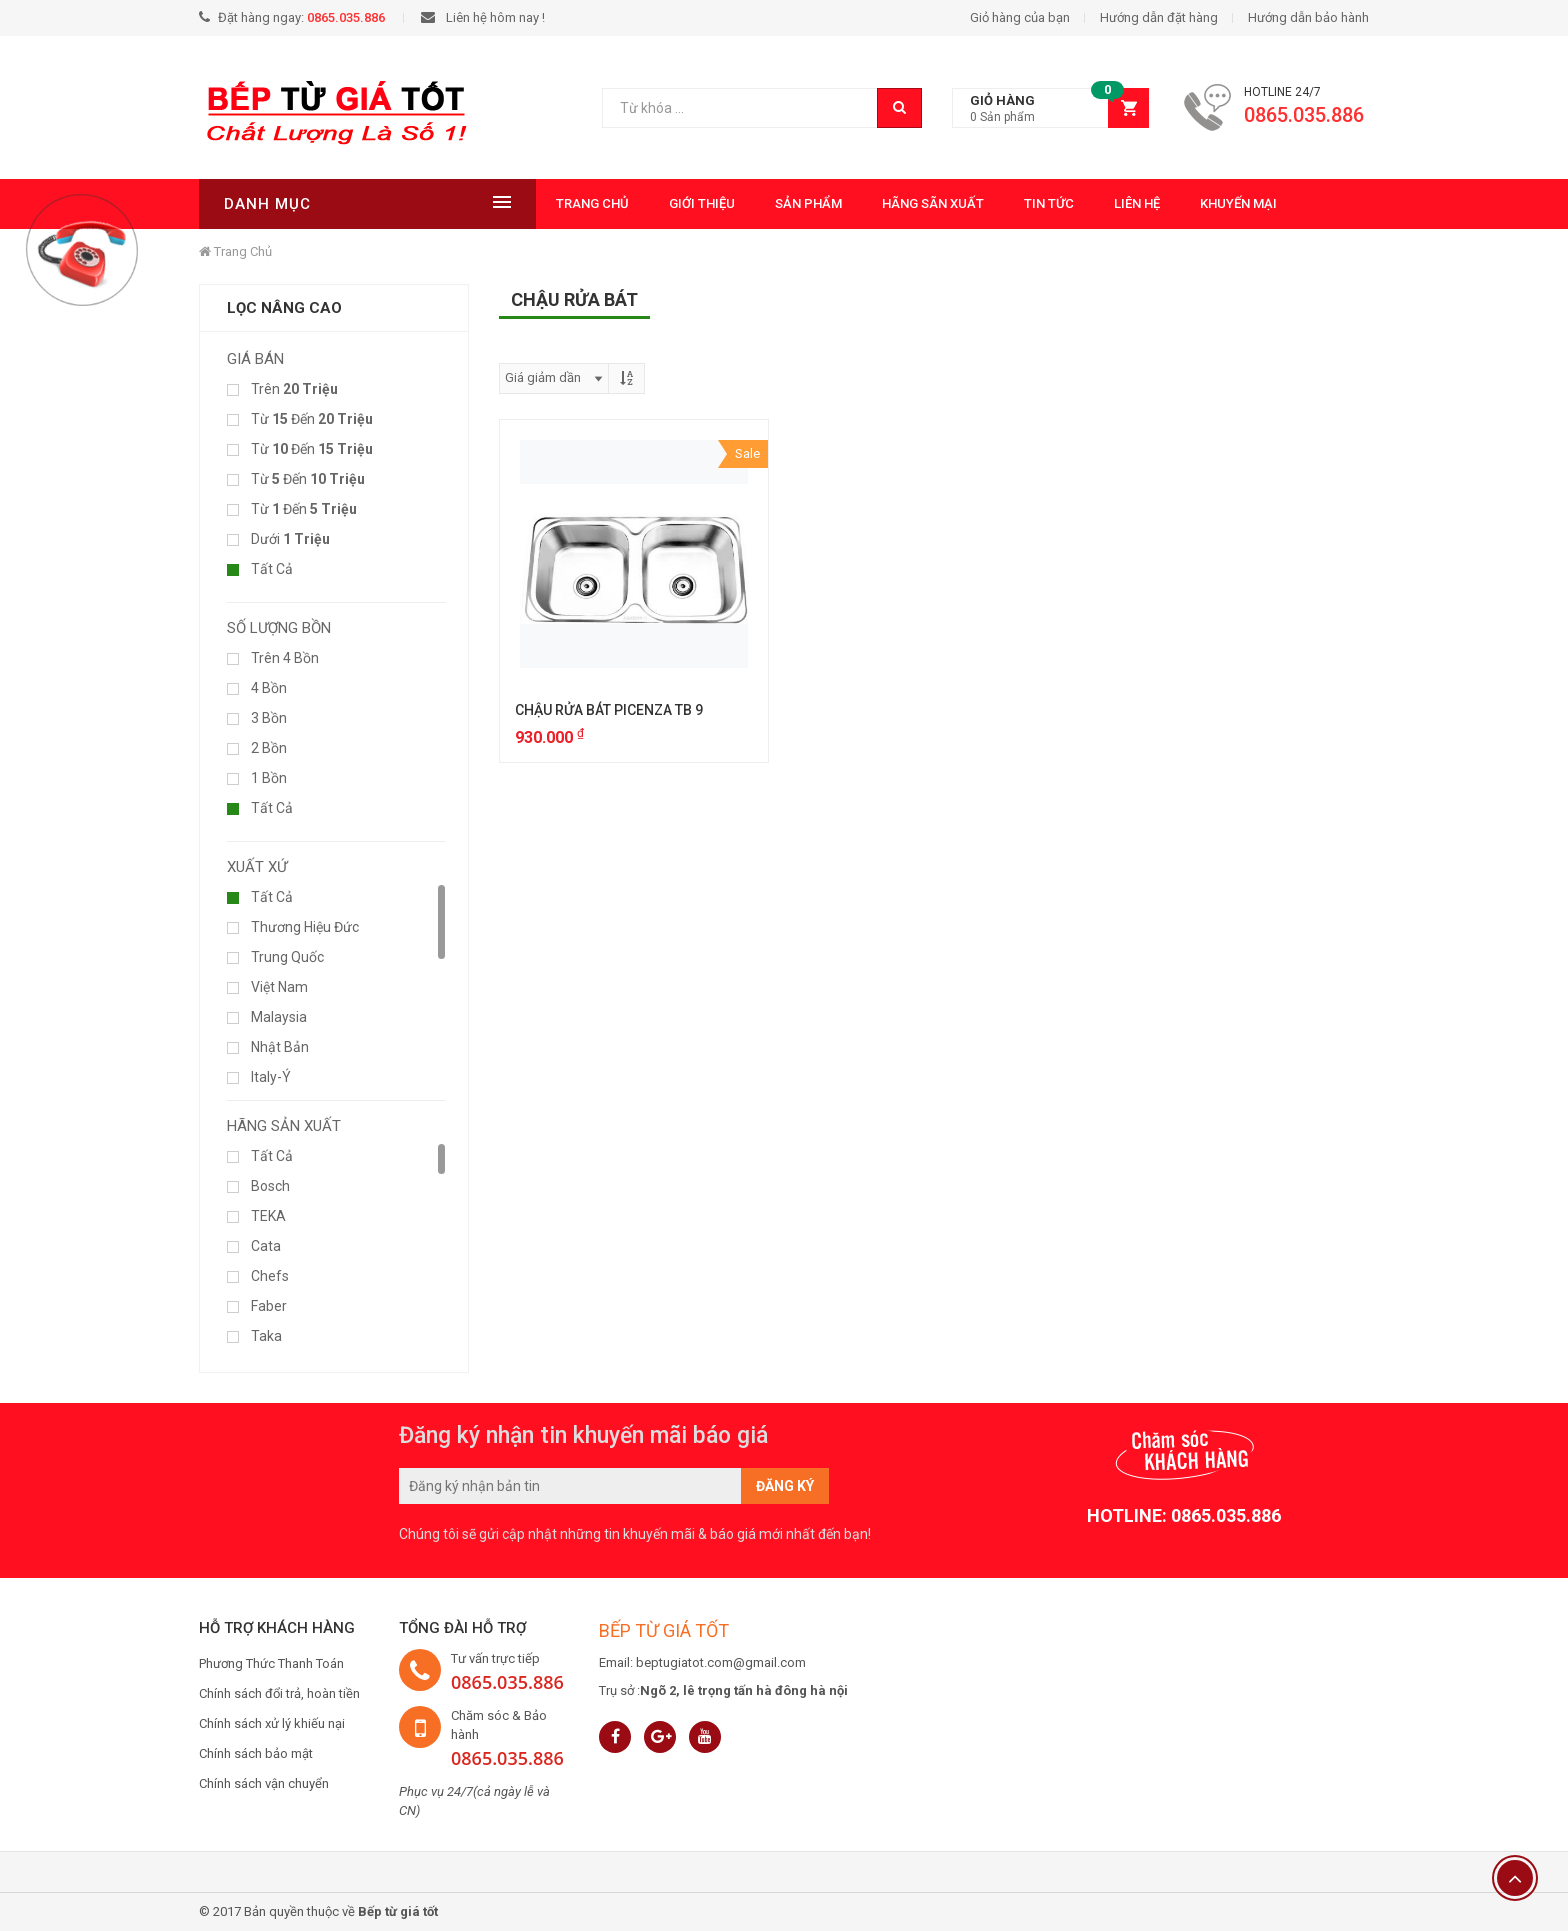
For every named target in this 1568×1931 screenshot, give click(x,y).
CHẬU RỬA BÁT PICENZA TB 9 (609, 710)
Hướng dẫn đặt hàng (1159, 17)
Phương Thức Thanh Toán (271, 1663)
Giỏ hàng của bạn (1020, 17)
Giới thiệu (635, 203)
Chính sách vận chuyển (264, 1783)
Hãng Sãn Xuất (866, 203)
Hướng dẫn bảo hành (1308, 17)
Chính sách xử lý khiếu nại (272, 1723)
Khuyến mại (1171, 203)
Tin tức (982, 203)
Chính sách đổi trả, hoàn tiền (279, 1693)
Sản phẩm (741, 203)
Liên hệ (1070, 203)
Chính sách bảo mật (256, 1753)
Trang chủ (525, 203)
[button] (1050, 108)
